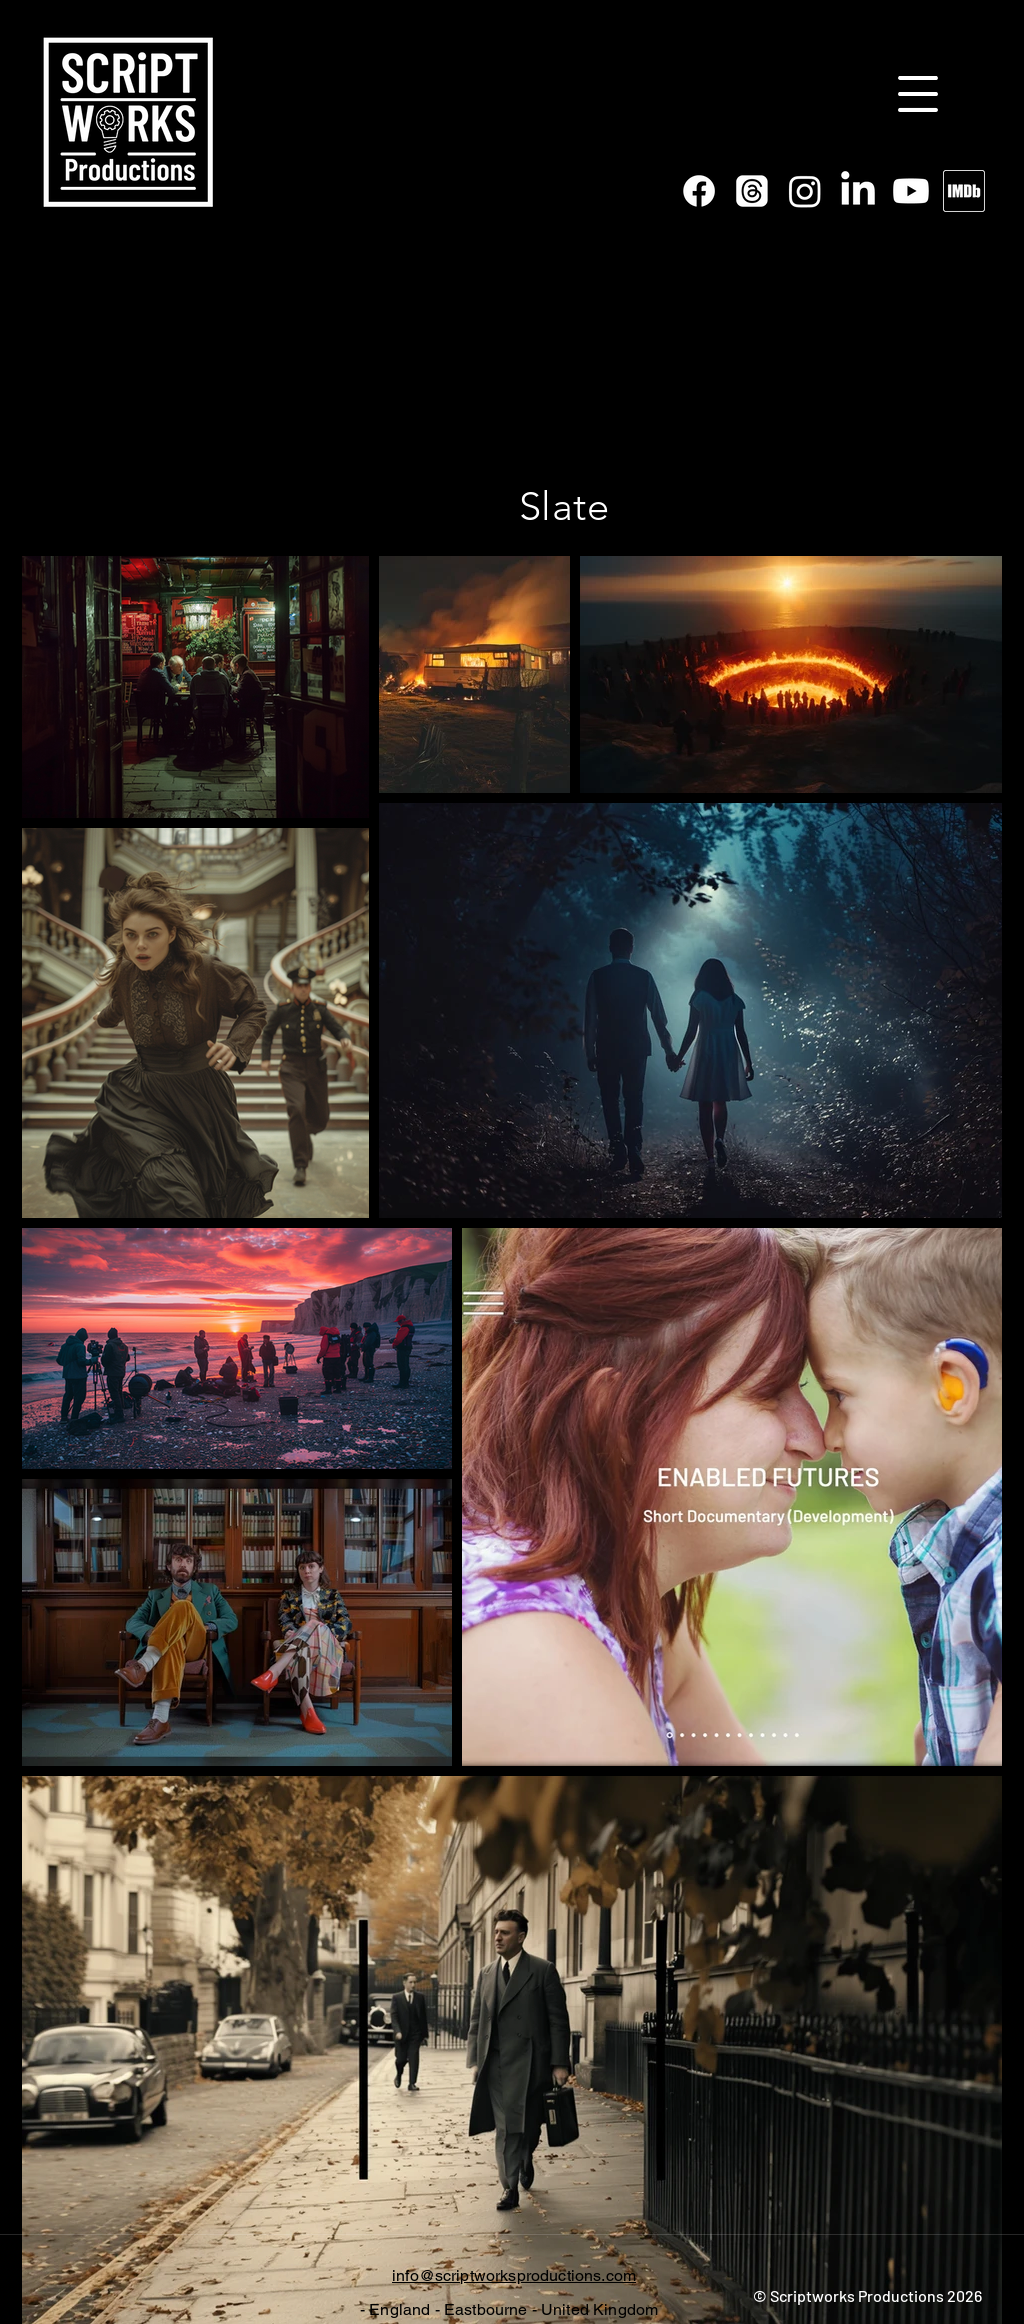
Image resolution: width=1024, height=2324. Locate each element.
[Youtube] (911, 191)
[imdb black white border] (964, 191)
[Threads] (752, 191)
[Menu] (918, 93)
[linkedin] (858, 191)
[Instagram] (805, 191)
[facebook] (699, 191)
